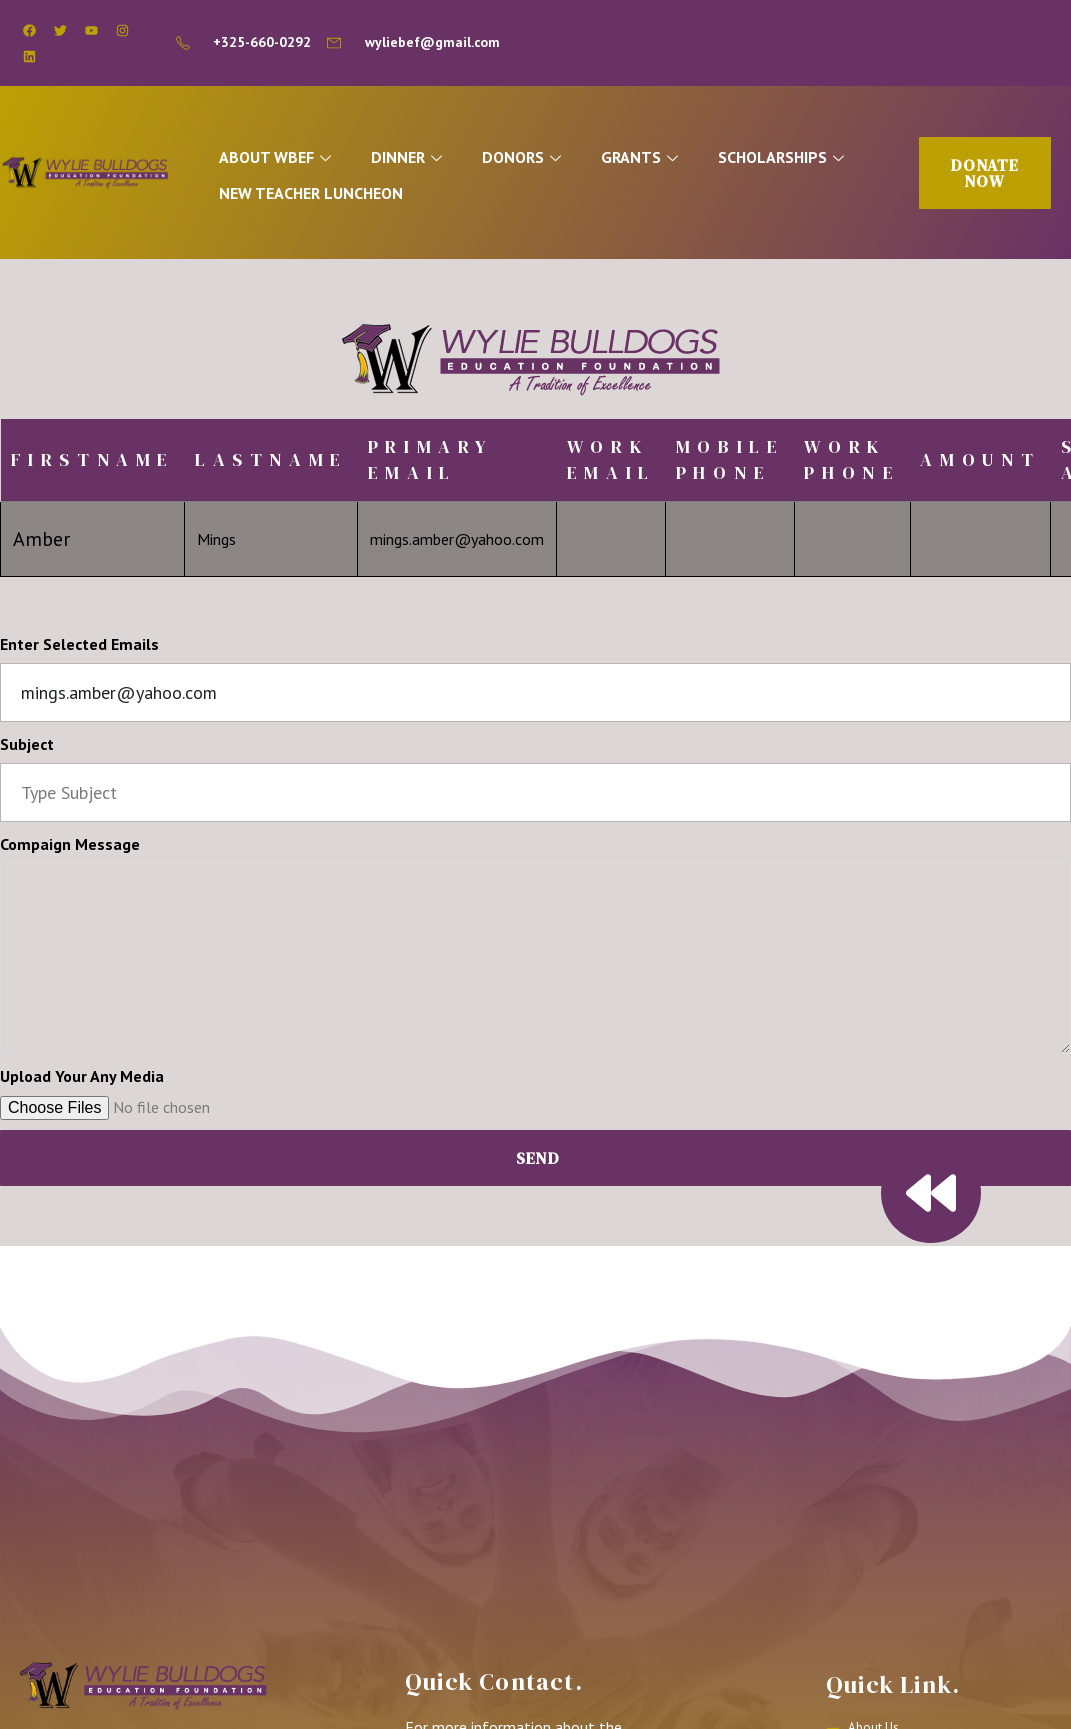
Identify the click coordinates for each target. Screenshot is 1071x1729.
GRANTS (669, 161)
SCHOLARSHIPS (815, 161)
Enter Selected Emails (79, 650)
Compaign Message (70, 849)
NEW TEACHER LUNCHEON (323, 194)
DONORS (546, 161)
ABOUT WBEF (289, 161)
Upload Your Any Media (82, 1082)
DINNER (426, 161)
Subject (27, 750)
